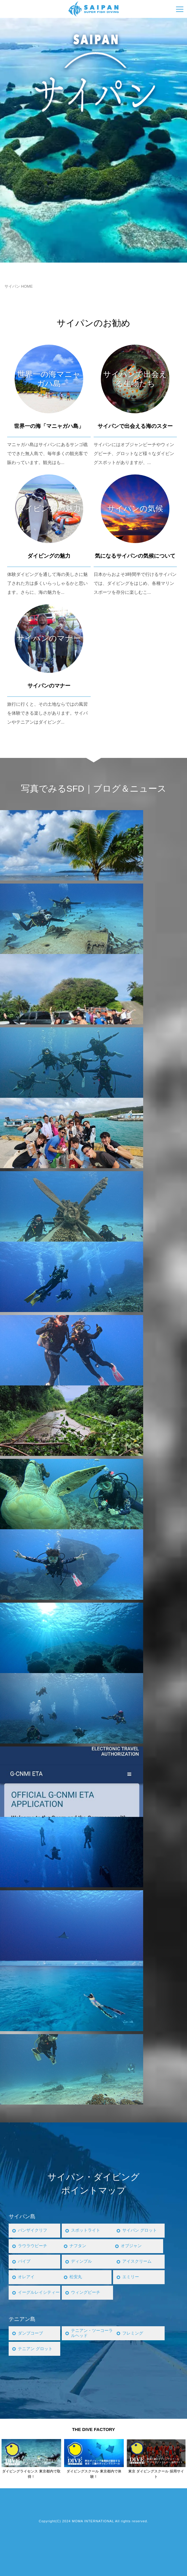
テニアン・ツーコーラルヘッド (91, 2333)
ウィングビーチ (86, 2292)
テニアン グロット (36, 2348)
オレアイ (27, 2276)
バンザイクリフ (33, 2230)
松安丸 (76, 2276)
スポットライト (86, 2230)
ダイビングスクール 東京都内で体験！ (94, 2474)
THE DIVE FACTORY (93, 2429)
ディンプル (82, 2261)
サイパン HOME (18, 286)
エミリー (131, 2276)
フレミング (133, 2333)
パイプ (24, 2261)
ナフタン (78, 2245)
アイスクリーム (138, 2261)
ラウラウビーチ (33, 2245)
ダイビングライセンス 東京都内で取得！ (31, 2474)
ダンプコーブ (31, 2333)
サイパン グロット (140, 2230)
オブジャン (132, 2245)
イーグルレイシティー (38, 2292)
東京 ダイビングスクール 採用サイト (156, 2474)
